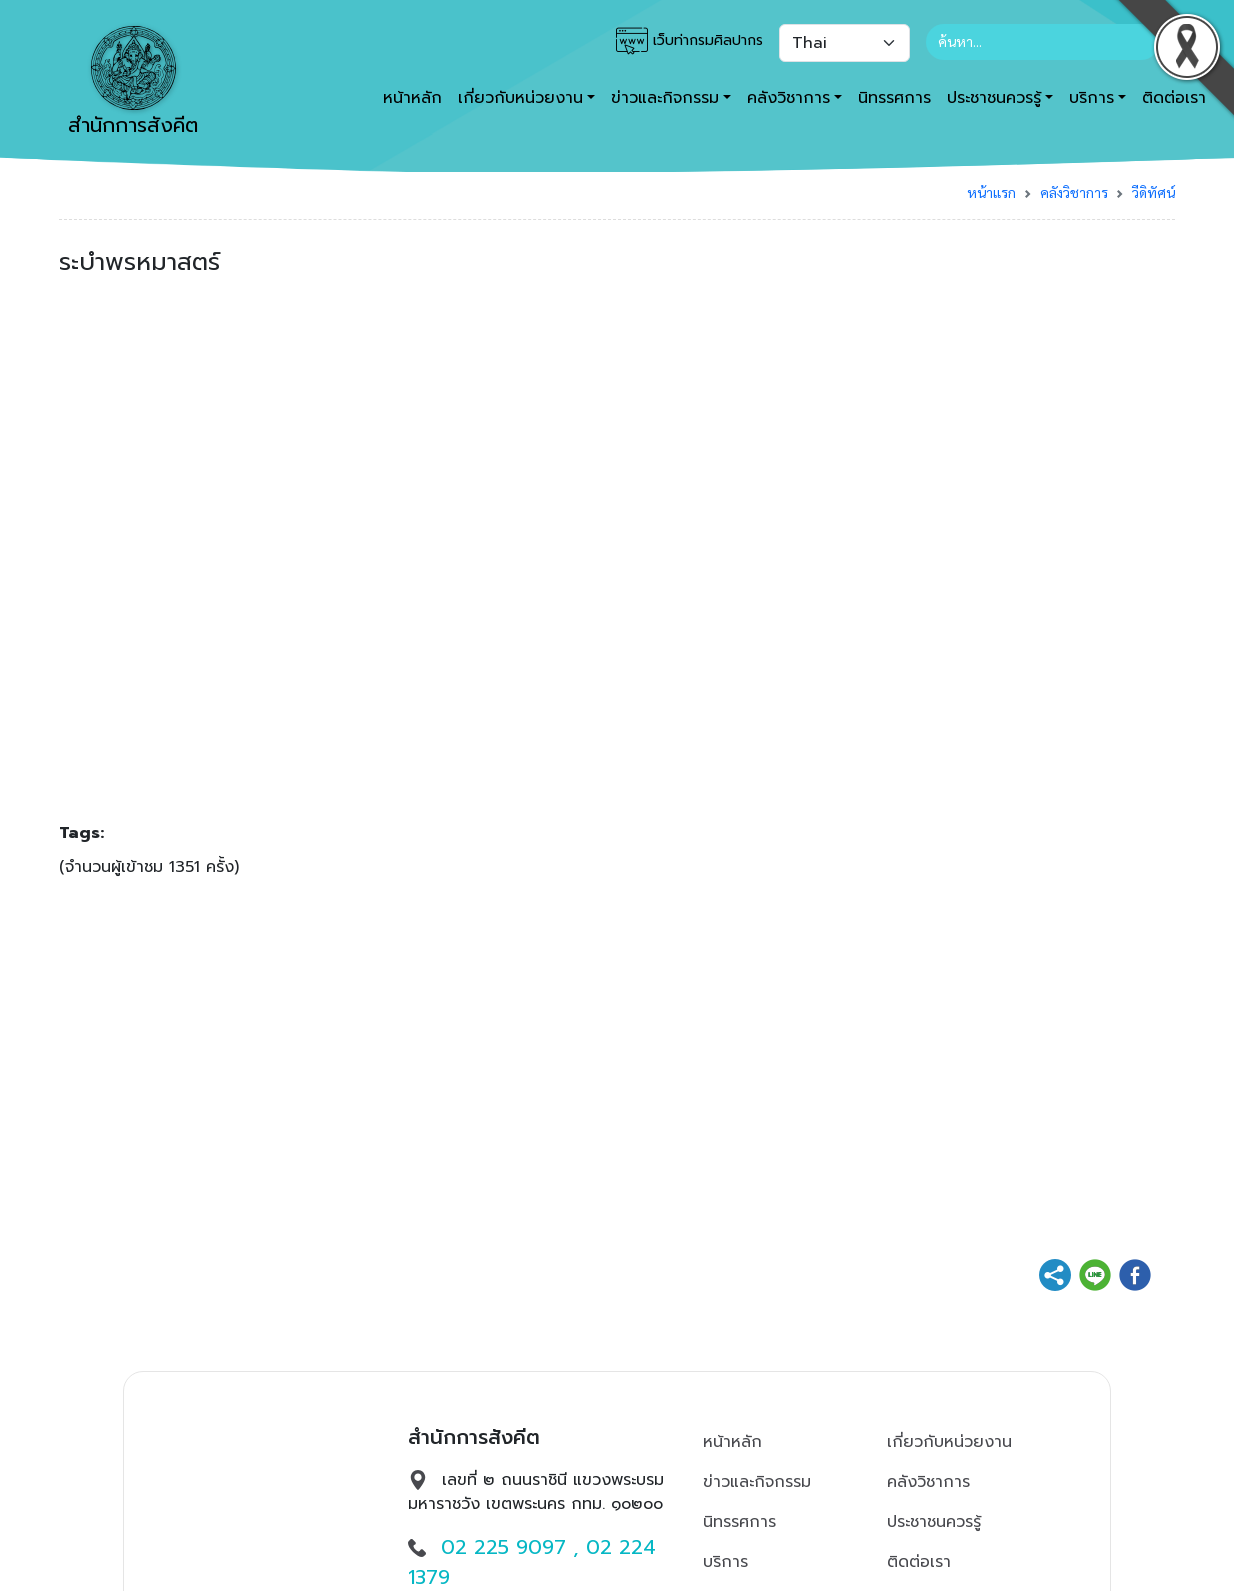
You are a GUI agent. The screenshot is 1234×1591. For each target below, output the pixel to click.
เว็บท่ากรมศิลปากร (689, 41)
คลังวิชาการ (1074, 192)
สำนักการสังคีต (133, 83)
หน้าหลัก (412, 98)
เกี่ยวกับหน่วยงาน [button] (520, 98)
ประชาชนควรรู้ (934, 1522)
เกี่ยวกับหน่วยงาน (949, 1442)
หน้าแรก (991, 192)
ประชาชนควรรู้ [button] (994, 98)
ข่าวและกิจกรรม (757, 1482)
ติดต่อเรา (919, 1562)
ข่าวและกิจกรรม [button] (665, 98)
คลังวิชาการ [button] (788, 98)
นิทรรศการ (894, 98)
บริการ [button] (1091, 98)
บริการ (725, 1562)
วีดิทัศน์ (1153, 192)
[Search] (1042, 42)
